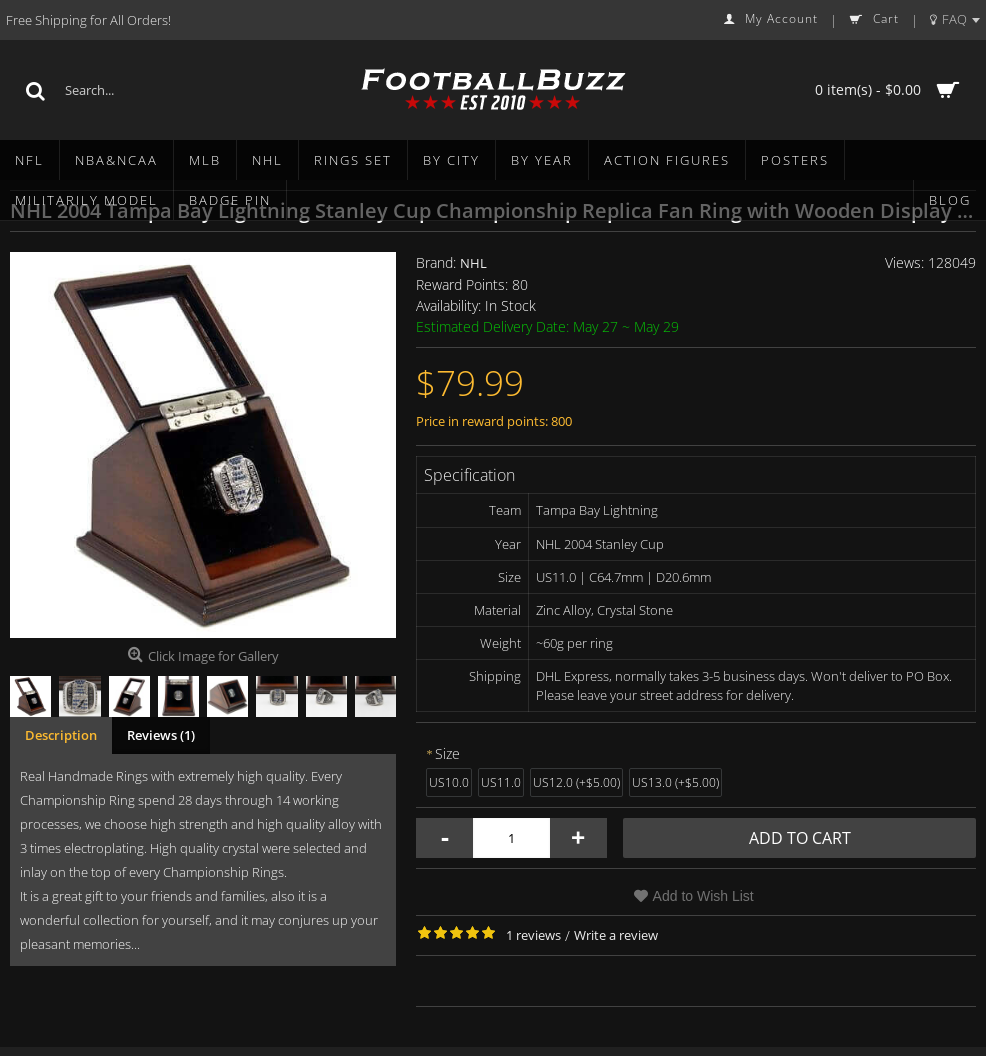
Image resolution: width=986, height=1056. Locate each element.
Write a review (616, 935)
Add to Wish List (703, 896)
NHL (473, 263)
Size (447, 753)
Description (61, 735)
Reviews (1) (161, 735)
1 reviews (533, 935)
